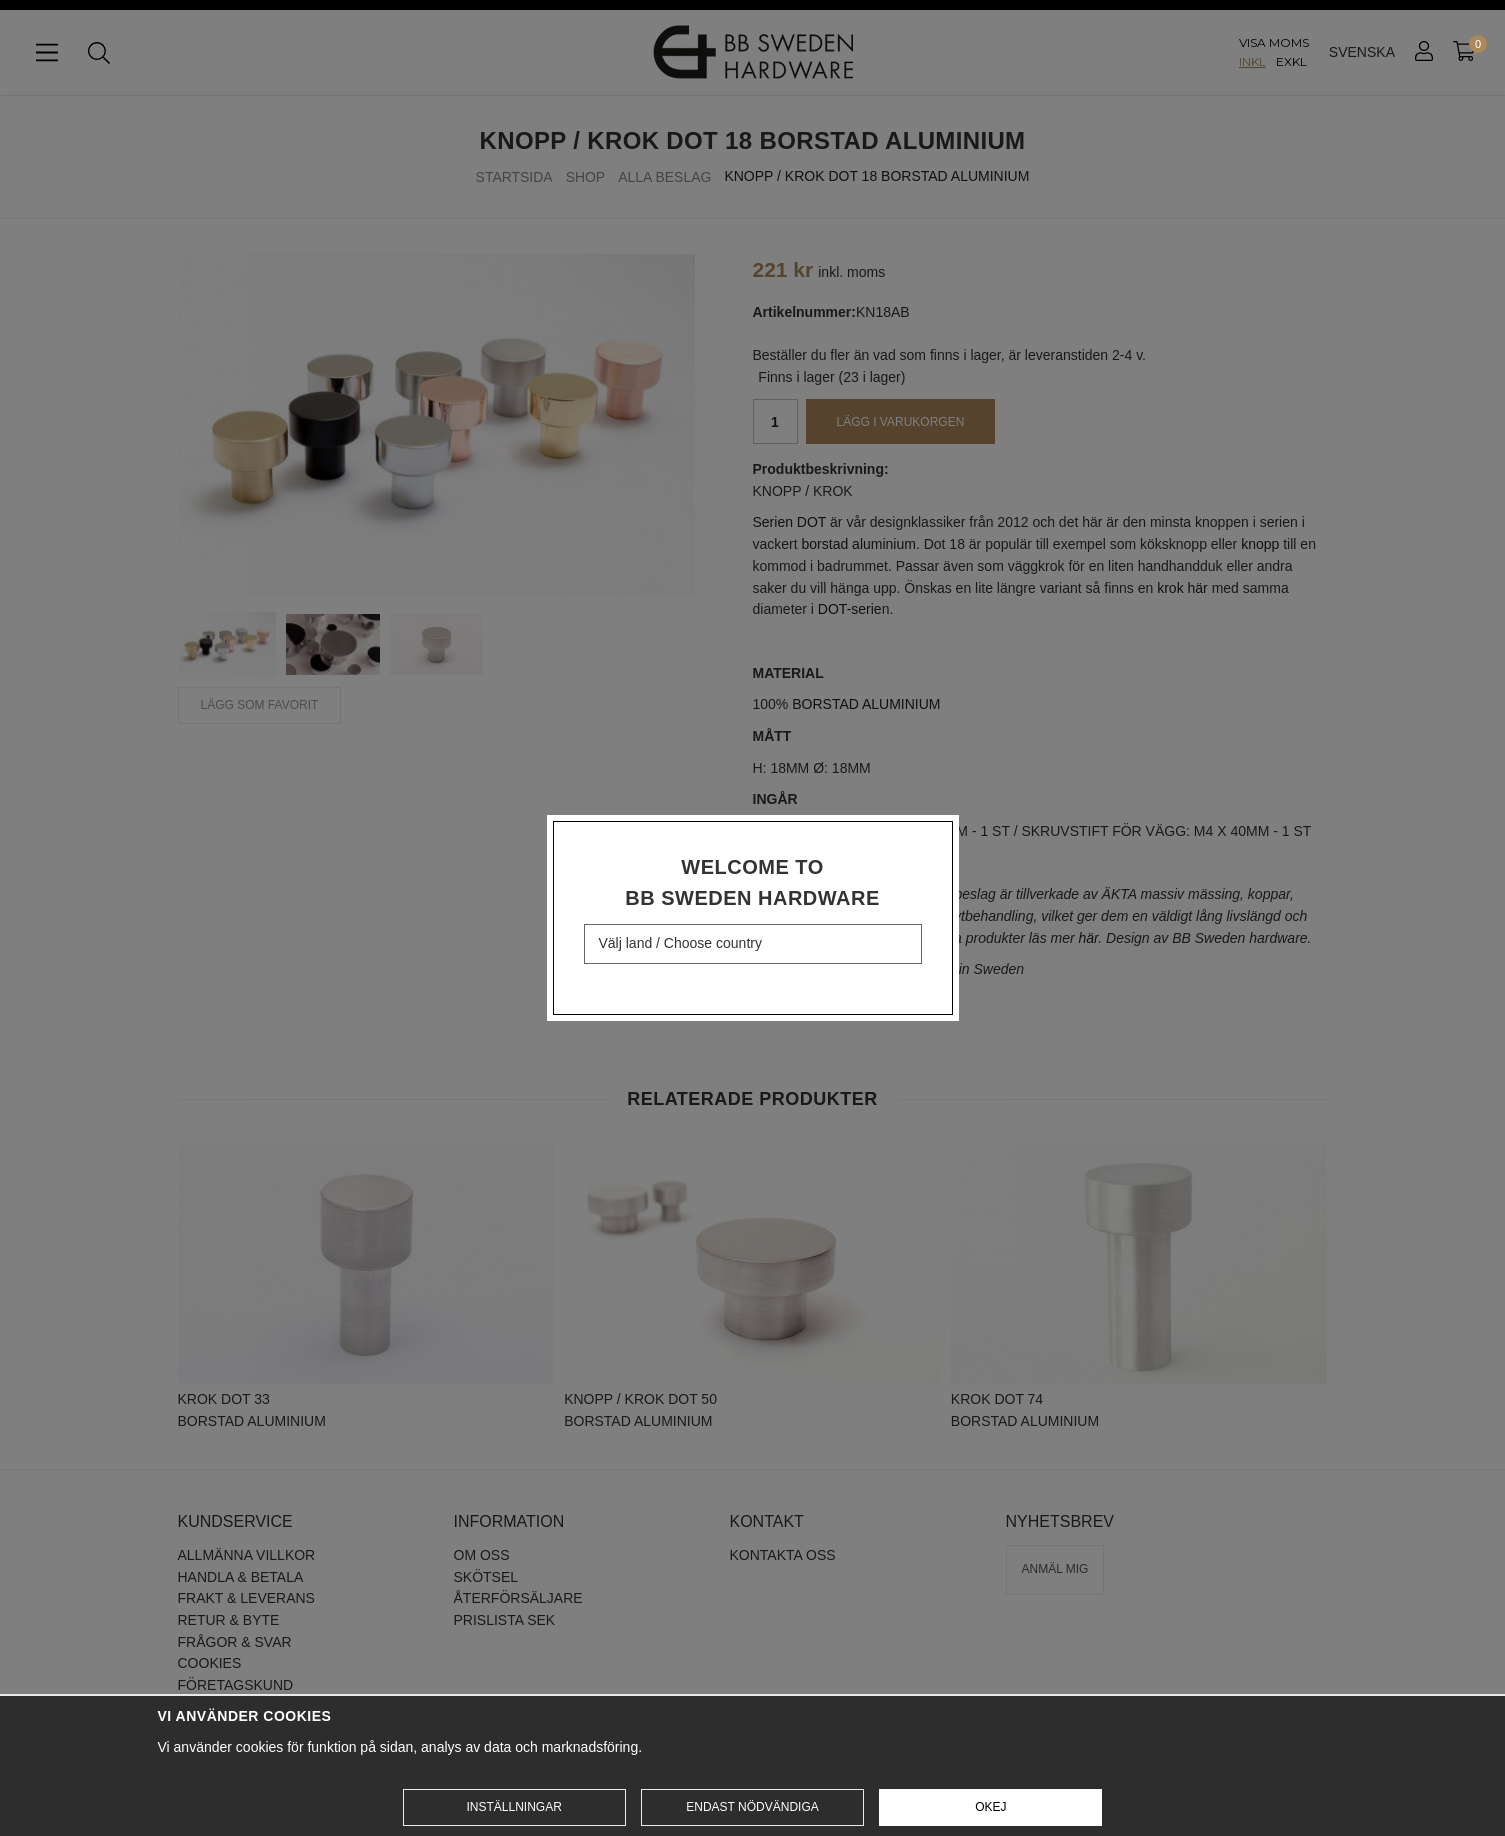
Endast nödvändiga (752, 1807)
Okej (990, 1807)
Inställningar (513, 1807)
